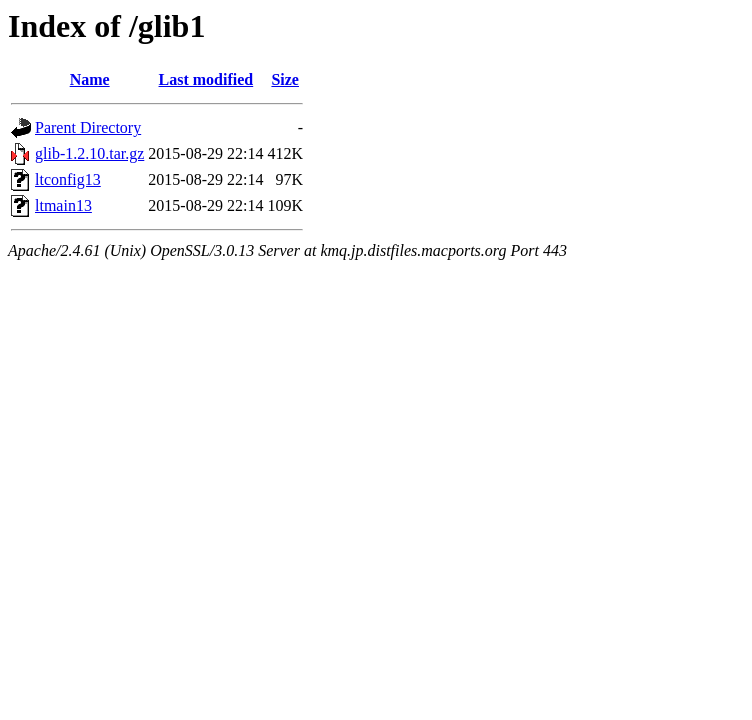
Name (90, 79)
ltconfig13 (68, 179)
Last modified (206, 79)
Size (285, 79)
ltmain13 (63, 205)
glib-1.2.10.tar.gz (89, 153)
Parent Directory (88, 127)
